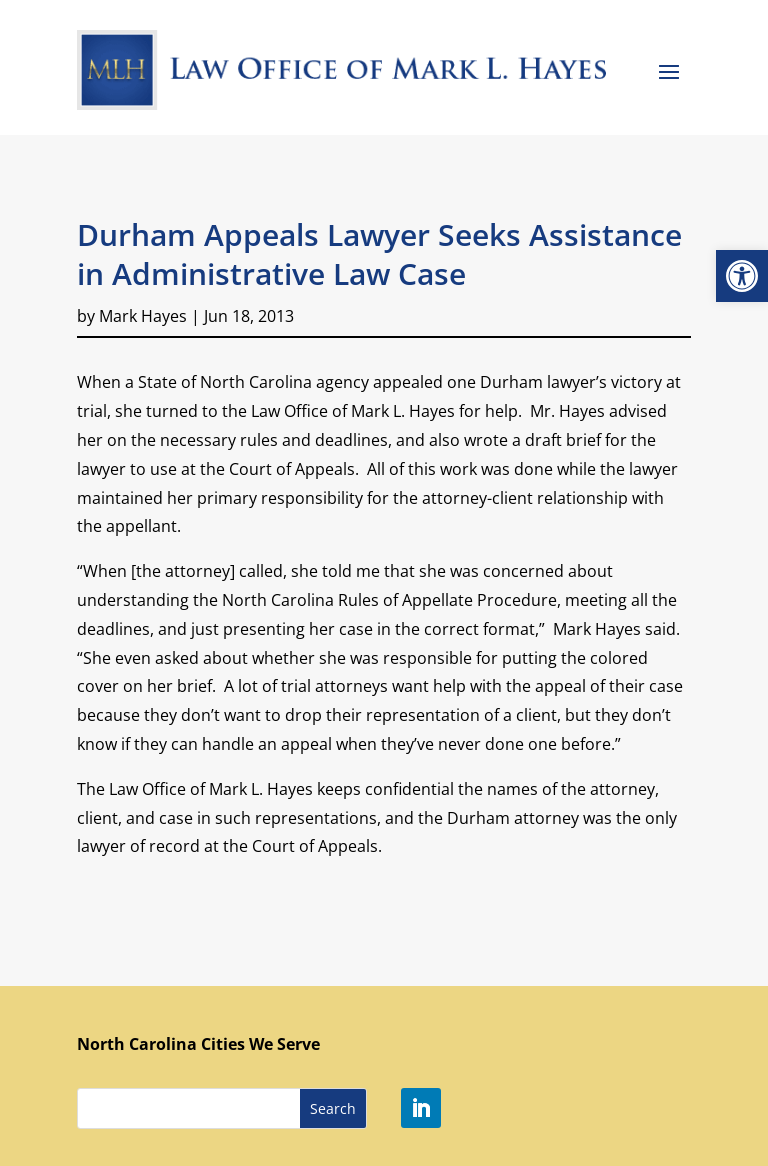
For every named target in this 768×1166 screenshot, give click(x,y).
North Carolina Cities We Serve (198, 1044)
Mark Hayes (143, 316)
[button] (742, 276)
